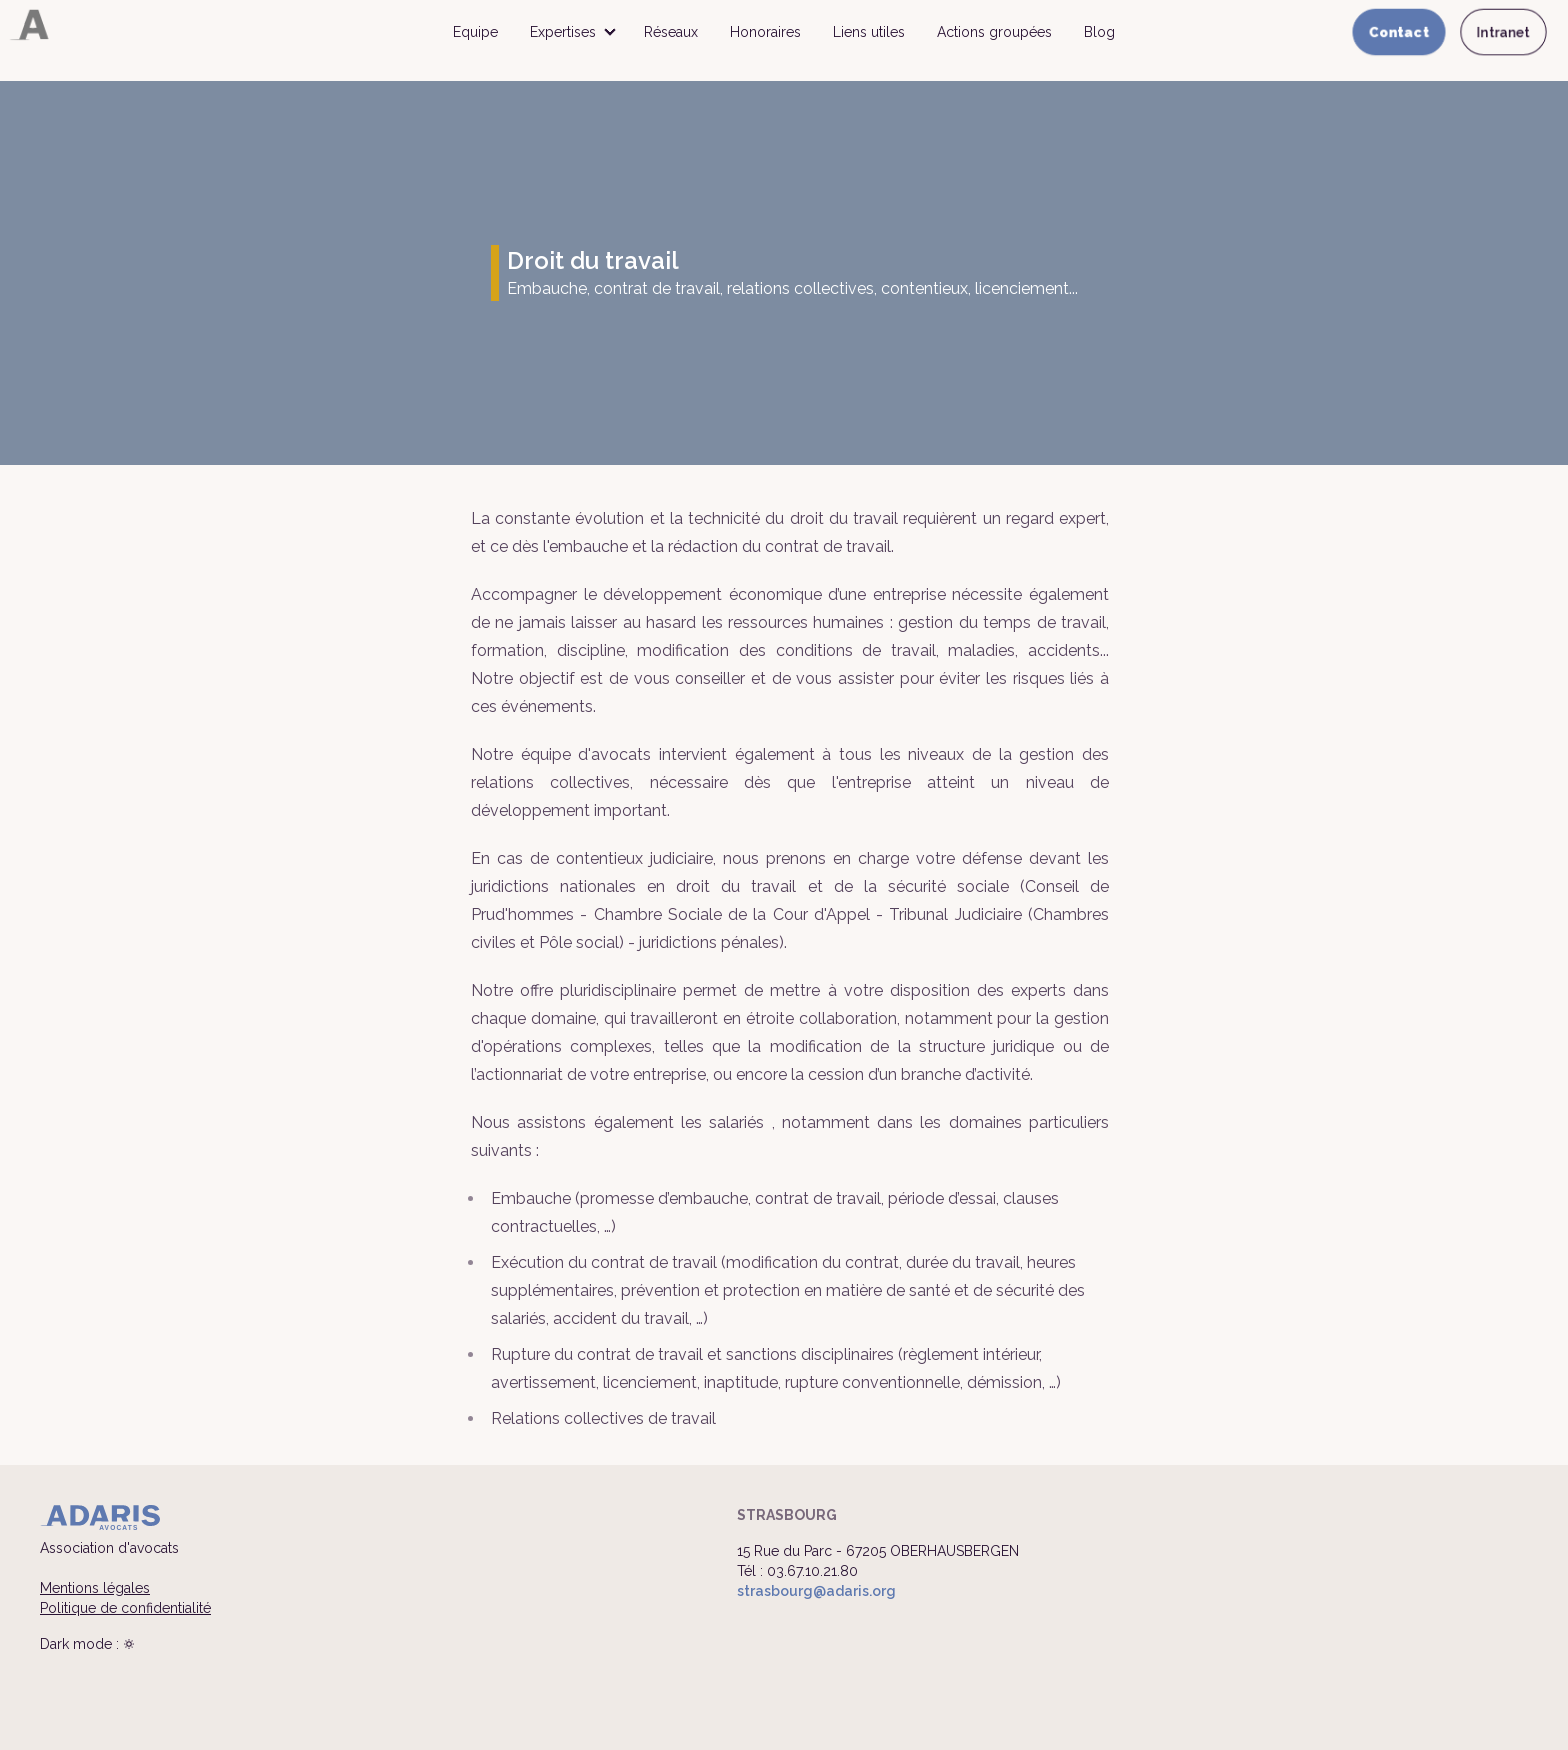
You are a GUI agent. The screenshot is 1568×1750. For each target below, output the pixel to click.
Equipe (475, 32)
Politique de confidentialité (125, 1608)
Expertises (563, 32)
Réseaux (671, 32)
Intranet (1503, 32)
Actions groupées (994, 32)
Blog (1099, 32)
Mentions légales (95, 1588)
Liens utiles (869, 32)
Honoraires (765, 32)
